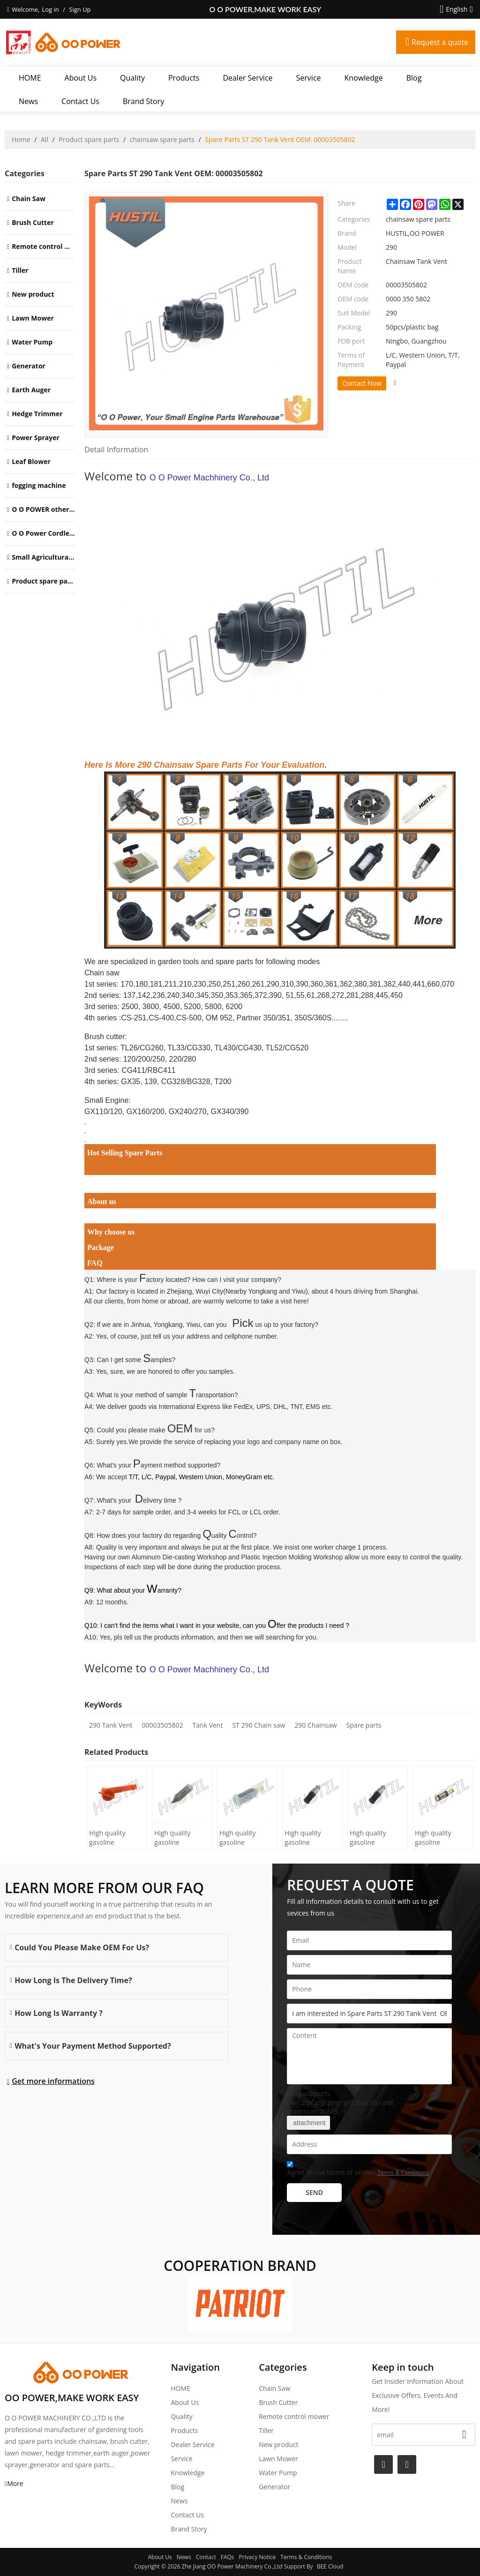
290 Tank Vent (111, 1725)
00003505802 (162, 1725)
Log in (50, 9)
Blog (414, 78)
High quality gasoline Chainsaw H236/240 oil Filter (173, 1837)
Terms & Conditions (403, 2173)
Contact (206, 2557)
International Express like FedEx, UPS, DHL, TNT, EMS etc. (246, 1406)
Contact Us (80, 101)
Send (314, 2192)
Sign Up (79, 9)
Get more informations (53, 2081)
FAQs (227, 2557)
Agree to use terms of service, (358, 2170)
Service (308, 78)
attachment (308, 2123)
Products (183, 78)
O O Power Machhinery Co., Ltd (209, 477)
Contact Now (362, 383)
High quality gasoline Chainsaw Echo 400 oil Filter (373, 1837)
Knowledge (364, 78)
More (15, 2483)
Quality (132, 78)
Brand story (143, 101)
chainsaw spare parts (162, 139)
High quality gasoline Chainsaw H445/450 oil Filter (108, 1837)
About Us (81, 78)
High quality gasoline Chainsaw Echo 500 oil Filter (307, 1837)
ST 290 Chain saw (258, 1725)
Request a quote (439, 42)
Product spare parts (89, 139)
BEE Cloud (330, 2566)
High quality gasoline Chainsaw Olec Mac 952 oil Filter (245, 1837)
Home (21, 139)
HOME (30, 78)
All (44, 139)
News (28, 101)
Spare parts (364, 1725)
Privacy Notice (257, 2557)
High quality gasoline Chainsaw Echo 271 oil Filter (438, 1837)
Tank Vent (208, 1725)
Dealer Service (247, 78)
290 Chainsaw (315, 1725)
